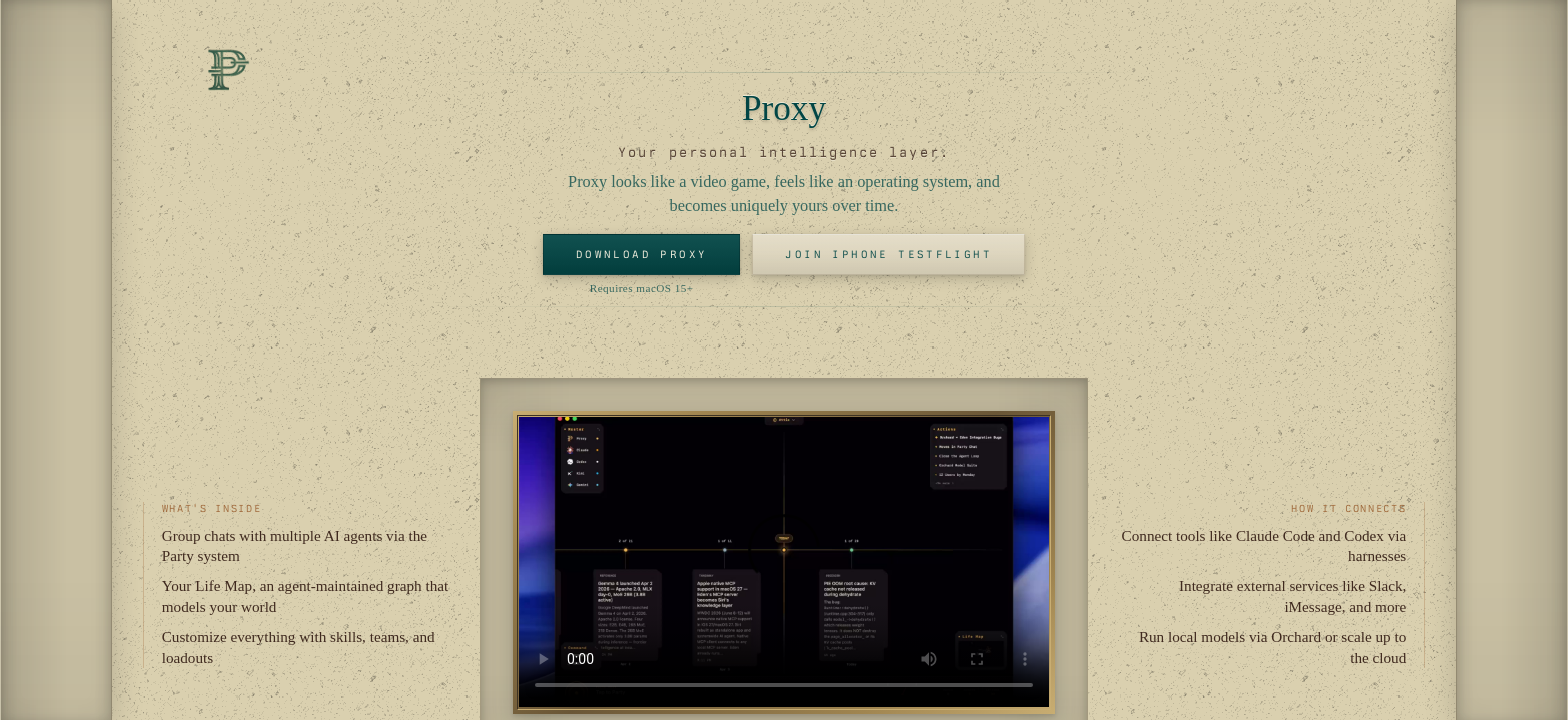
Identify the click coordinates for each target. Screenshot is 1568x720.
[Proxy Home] (228, 70)
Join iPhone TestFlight (888, 254)
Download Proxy (642, 254)
